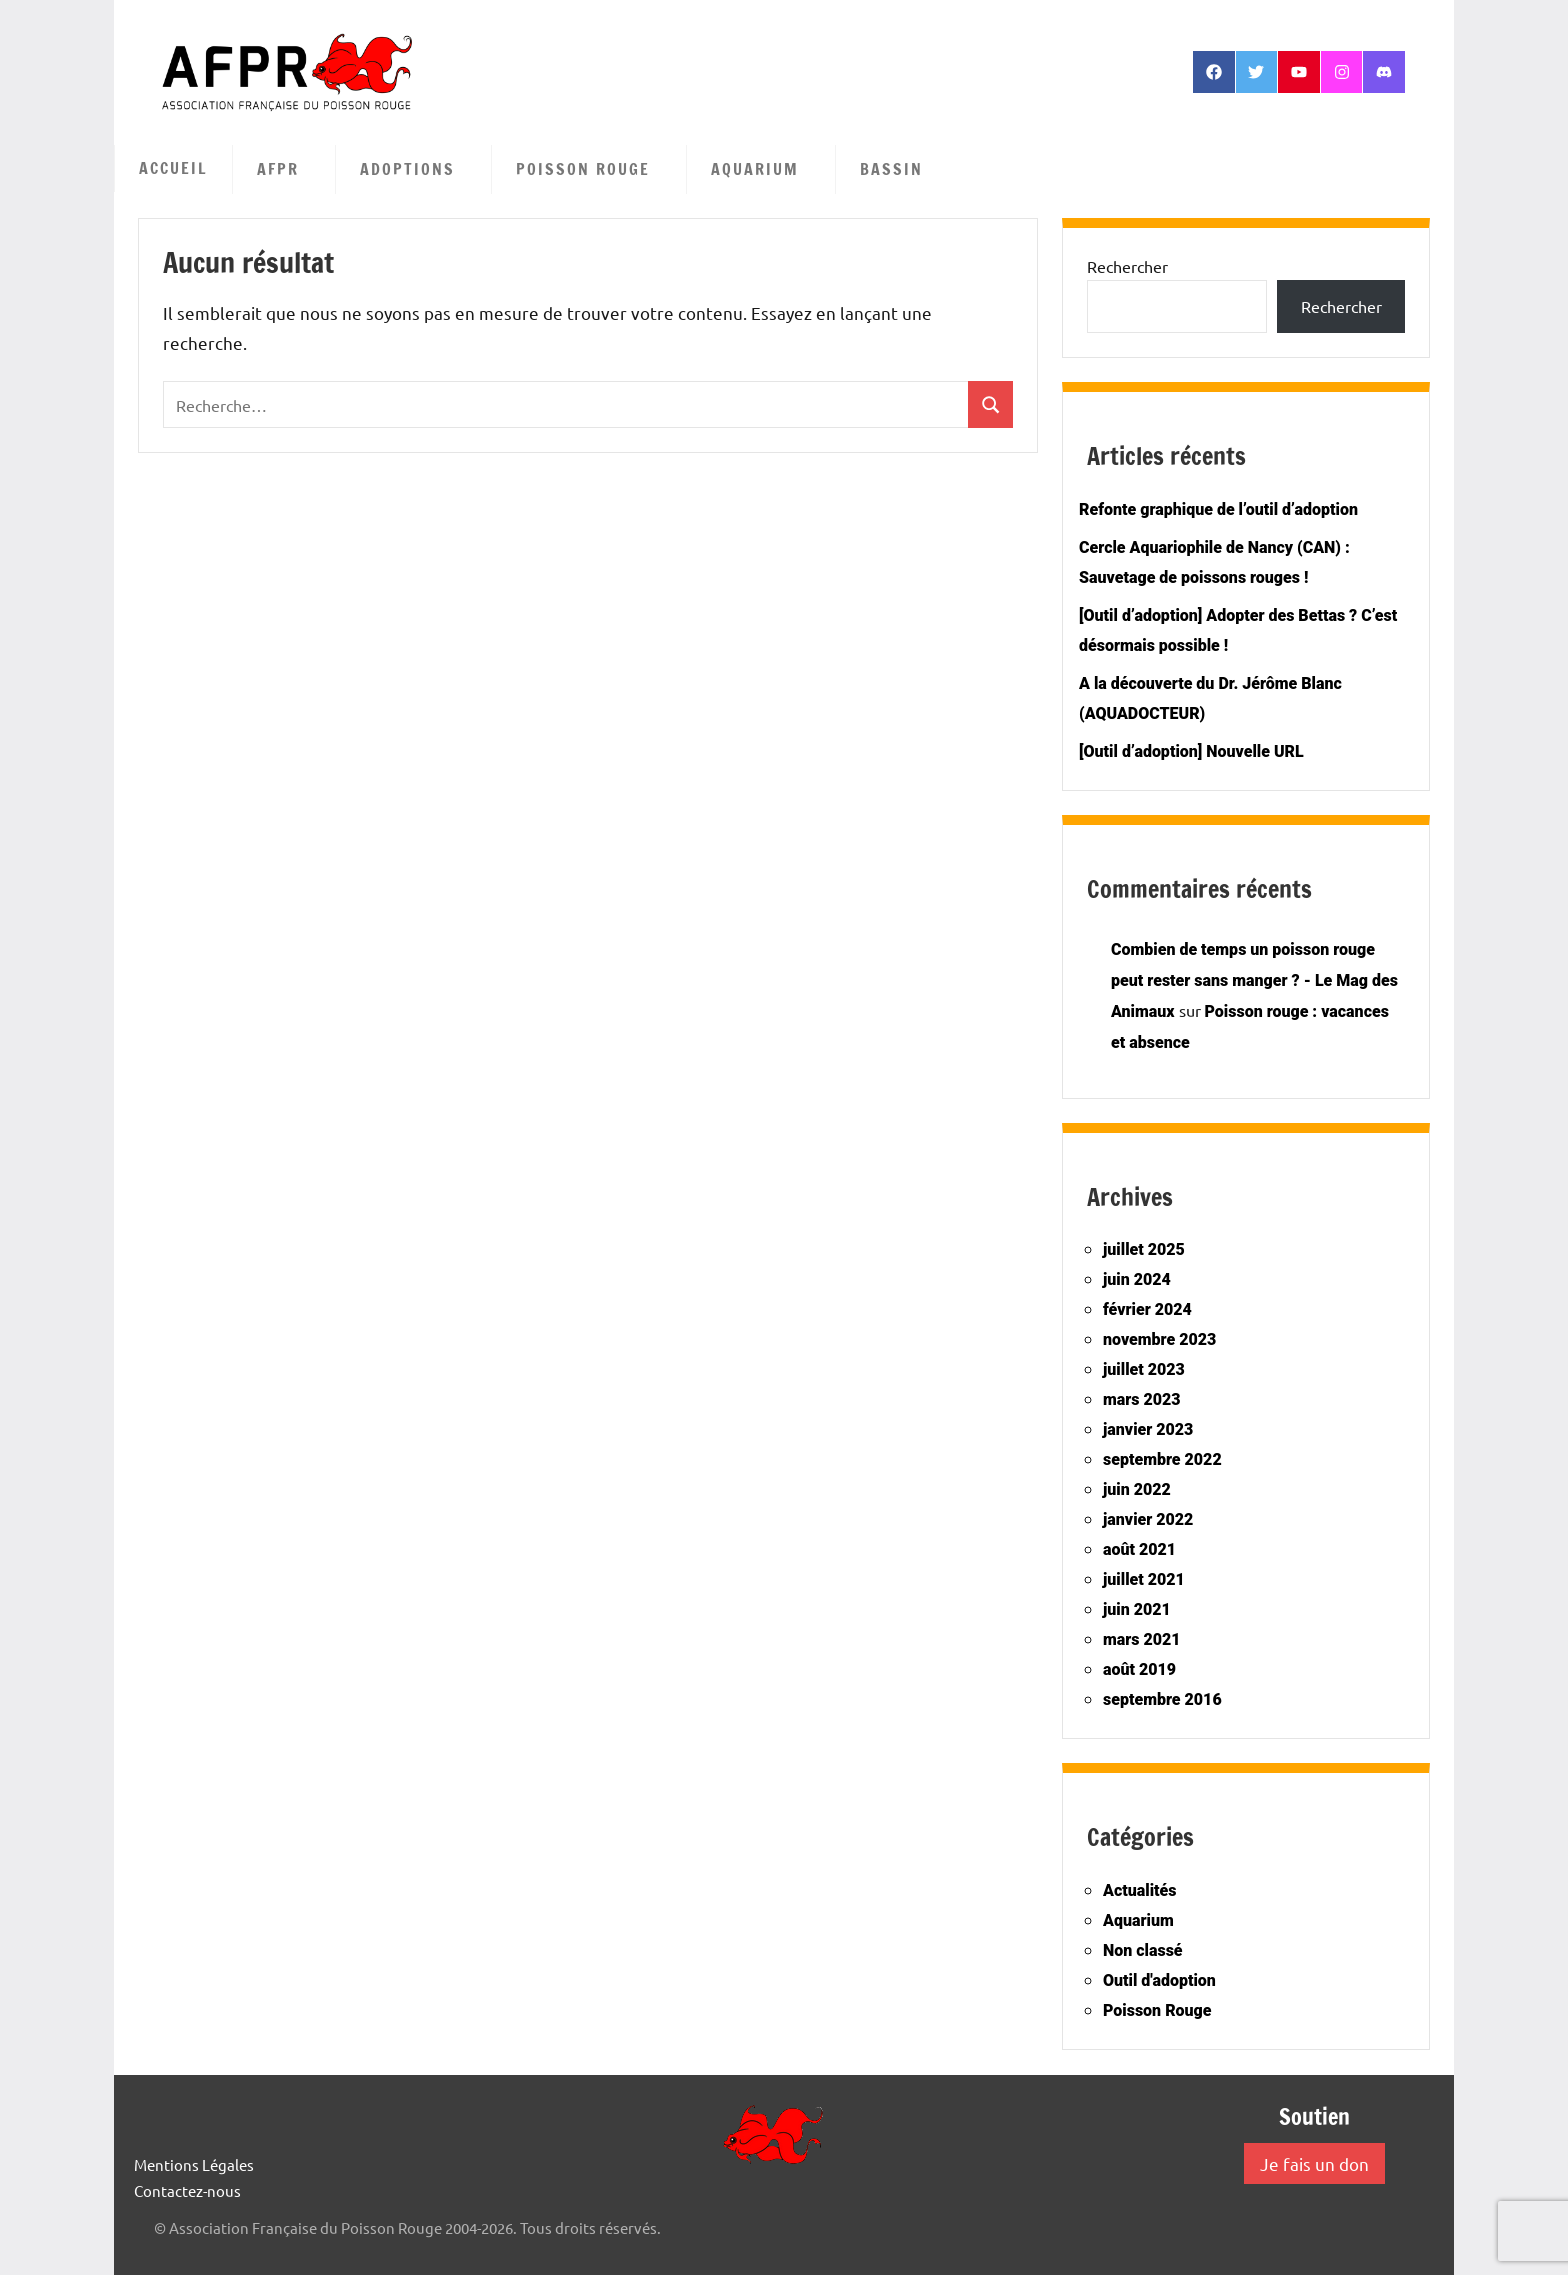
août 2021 (1139, 1549)
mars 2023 (1142, 1399)
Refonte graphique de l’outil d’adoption (1218, 509)
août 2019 (1139, 1669)
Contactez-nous (187, 2190)
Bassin (901, 169)
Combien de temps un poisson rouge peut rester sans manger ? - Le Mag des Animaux (1254, 980)
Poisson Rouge (593, 169)
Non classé (1143, 1950)
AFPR (288, 169)
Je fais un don (1314, 2163)
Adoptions (417, 169)
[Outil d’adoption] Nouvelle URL (1191, 751)
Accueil (173, 168)
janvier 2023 (1148, 1429)
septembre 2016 (1162, 1699)
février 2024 (1147, 1309)
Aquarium (765, 169)
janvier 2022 (1148, 1519)
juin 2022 (1137, 1489)
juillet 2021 (1144, 1579)
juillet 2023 (1144, 1369)
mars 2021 (1142, 1639)
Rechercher (1127, 266)
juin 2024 (1137, 1279)
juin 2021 (1137, 1609)
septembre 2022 (1162, 1459)
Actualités (1139, 1890)
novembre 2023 (1159, 1339)
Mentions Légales (194, 2164)
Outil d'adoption (1159, 1980)
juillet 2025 (1144, 1249)
